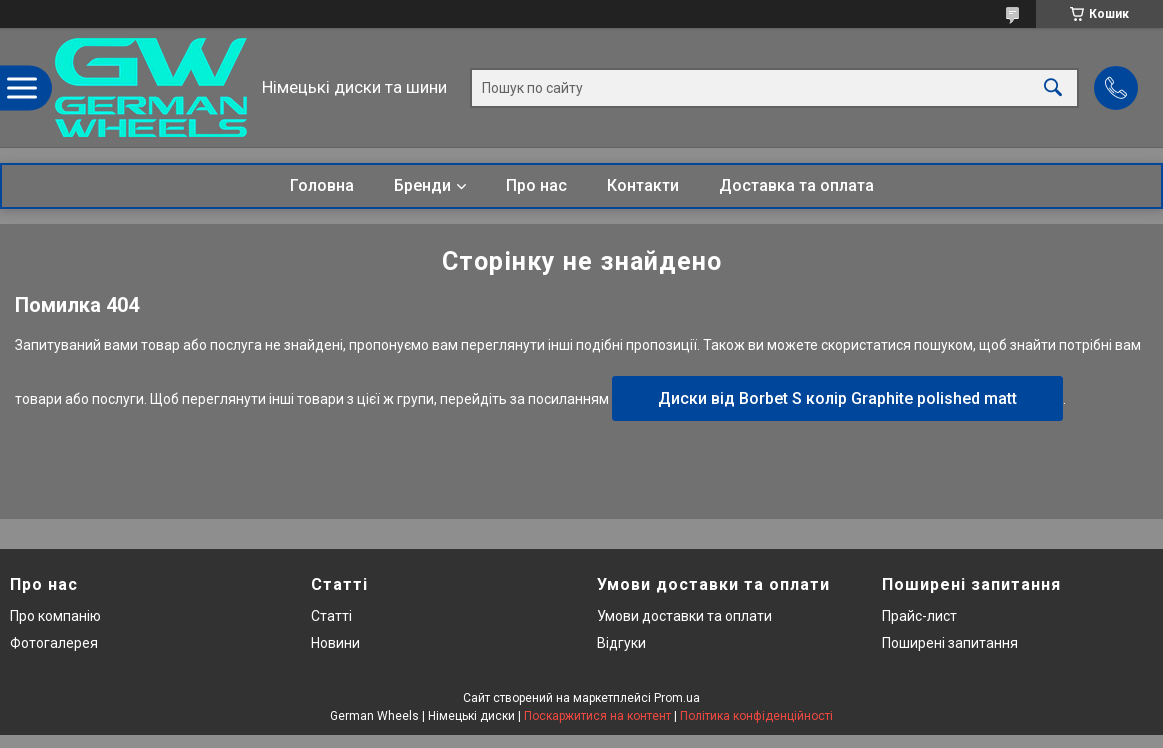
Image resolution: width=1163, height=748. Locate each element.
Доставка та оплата (796, 185)
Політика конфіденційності (756, 716)
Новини (335, 643)
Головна (322, 185)
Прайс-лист (919, 616)
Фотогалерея (54, 643)
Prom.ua (677, 698)
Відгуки (621, 643)
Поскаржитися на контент (597, 716)
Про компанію (55, 616)
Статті (331, 616)
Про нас (536, 185)
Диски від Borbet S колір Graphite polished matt (837, 398)
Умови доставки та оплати (684, 616)
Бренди (422, 185)
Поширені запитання (950, 643)
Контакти (643, 185)
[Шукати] (1053, 87)
